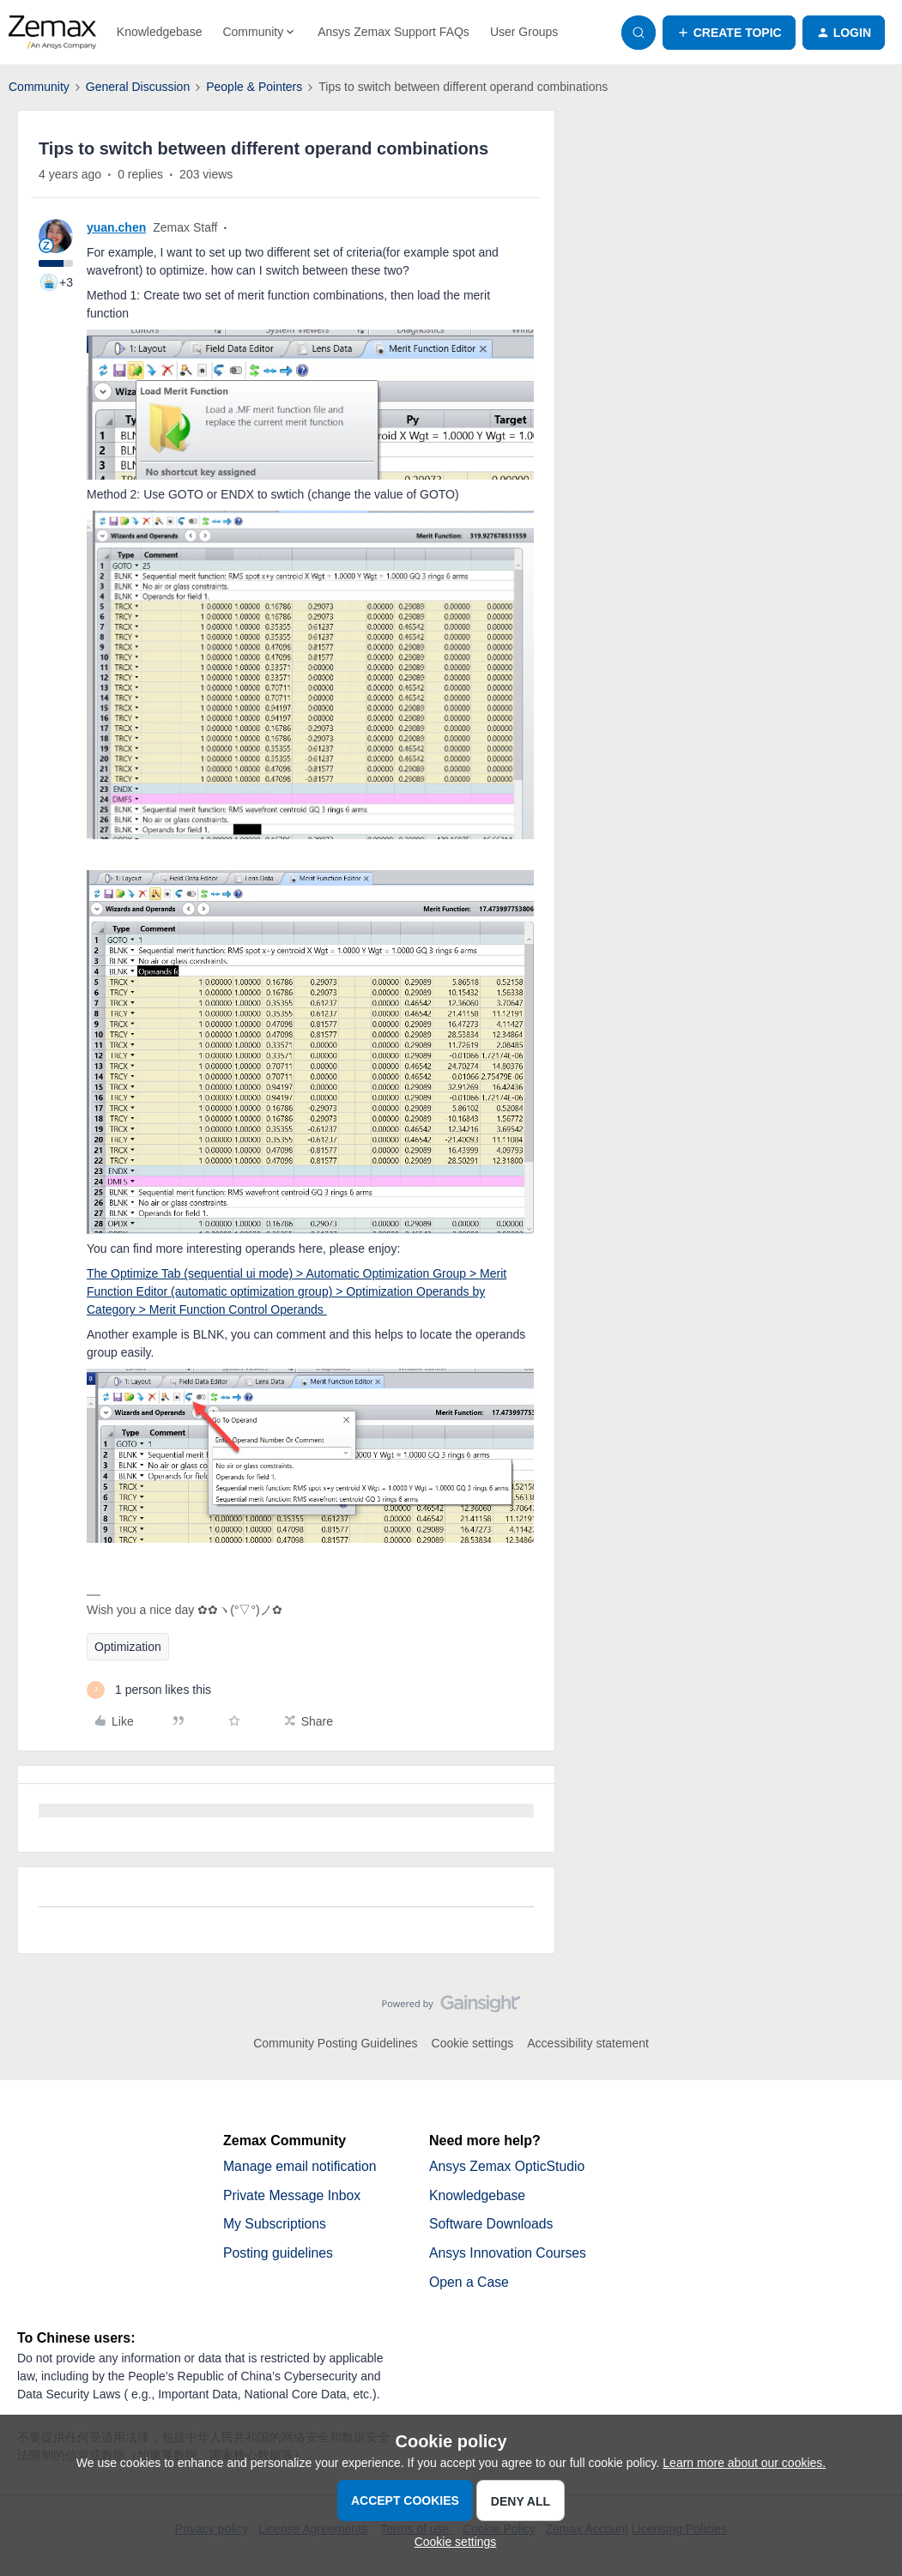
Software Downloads (492, 2224)
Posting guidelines (279, 2253)
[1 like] (149, 1690)
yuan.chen (116, 227)
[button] (729, 32)
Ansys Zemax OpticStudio (508, 2166)
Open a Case (469, 2283)
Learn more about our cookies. (744, 2463)
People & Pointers (254, 87)
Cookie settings (473, 2043)
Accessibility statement (588, 2043)
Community (39, 87)
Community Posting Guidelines (335, 2043)
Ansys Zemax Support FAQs (393, 32)
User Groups (524, 32)
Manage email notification (300, 2166)
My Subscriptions (275, 2224)
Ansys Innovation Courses (509, 2253)
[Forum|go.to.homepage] (52, 32)
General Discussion (138, 87)
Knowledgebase (160, 32)
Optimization (127, 1647)
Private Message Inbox (293, 2195)
